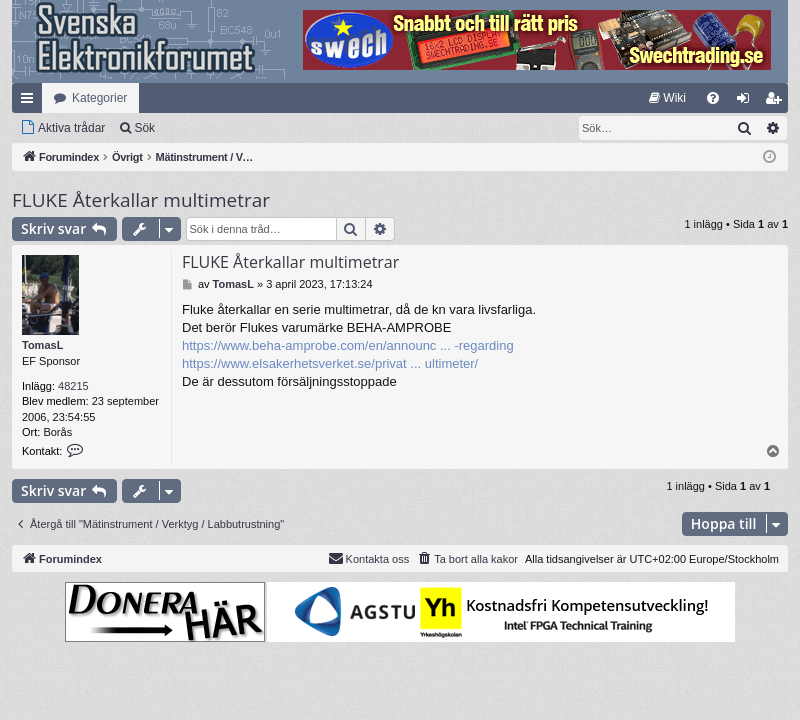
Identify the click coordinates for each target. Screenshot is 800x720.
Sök (144, 128)
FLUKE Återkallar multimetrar (141, 200)
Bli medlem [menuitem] (777, 102)
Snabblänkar (31, 102)
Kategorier (99, 98)
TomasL (42, 345)
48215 (73, 386)
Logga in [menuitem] (747, 102)
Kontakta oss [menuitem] (369, 558)
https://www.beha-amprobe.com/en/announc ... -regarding (348, 345)
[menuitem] (667, 98)
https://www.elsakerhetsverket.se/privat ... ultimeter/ (330, 363)
